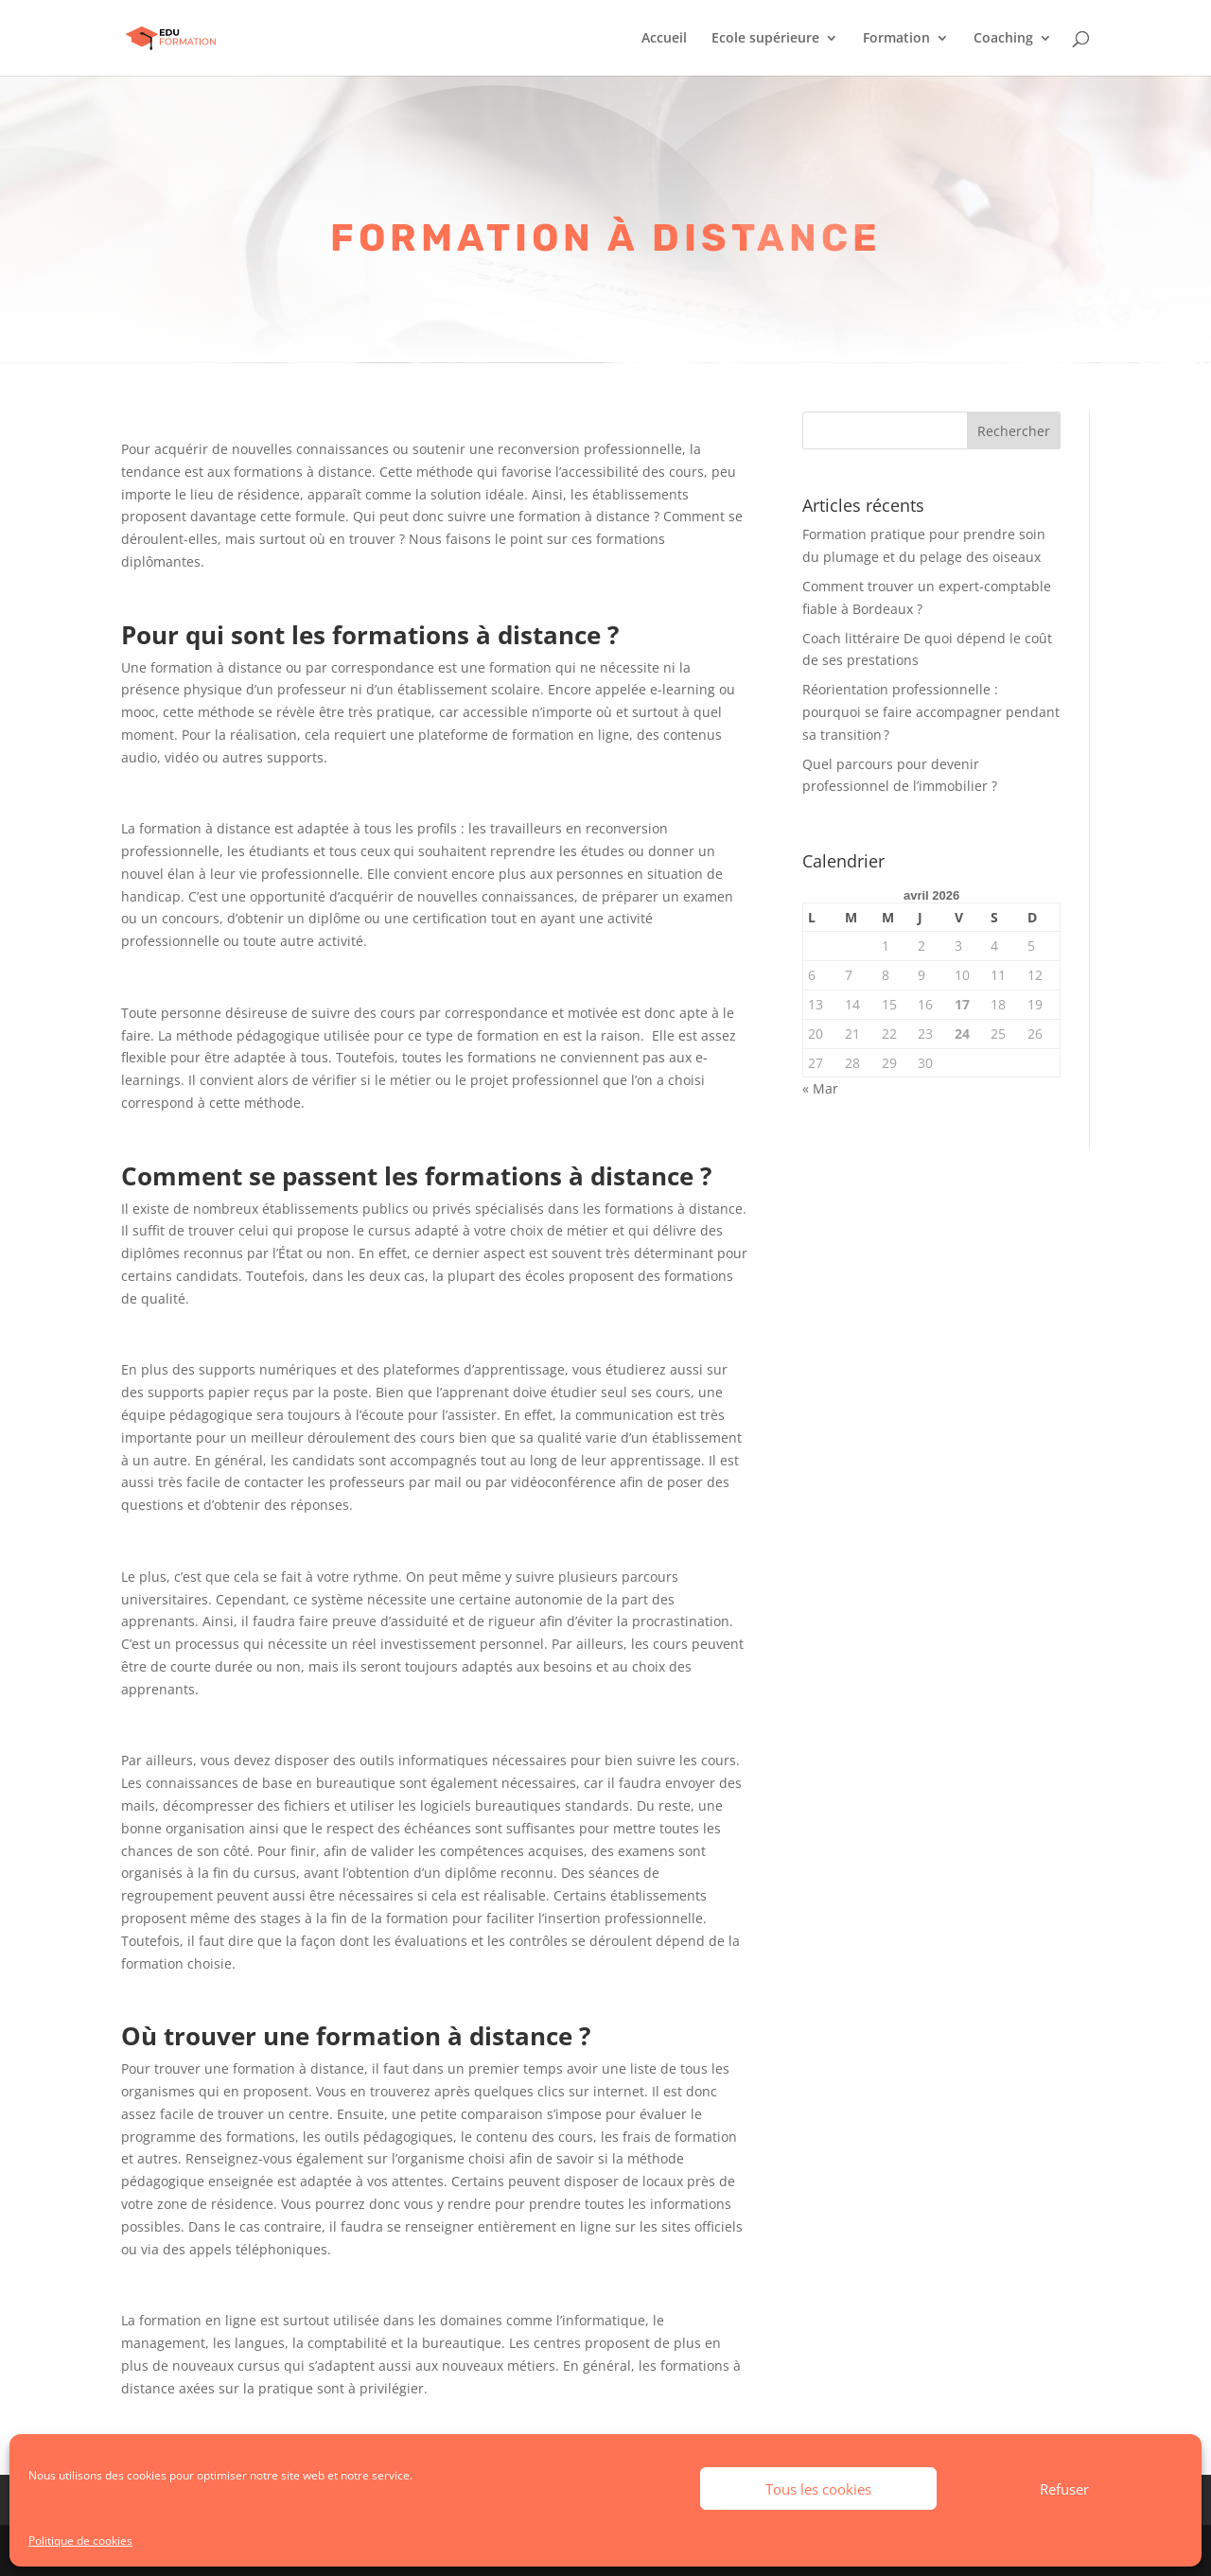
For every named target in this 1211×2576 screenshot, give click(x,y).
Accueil (664, 38)
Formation (896, 38)
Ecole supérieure (765, 38)
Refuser (1064, 2489)
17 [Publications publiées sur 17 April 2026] (962, 1004)
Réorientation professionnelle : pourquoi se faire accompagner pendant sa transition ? (931, 712)
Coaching (1003, 38)
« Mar (820, 1088)
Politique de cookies (80, 2540)
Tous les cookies (818, 2489)
